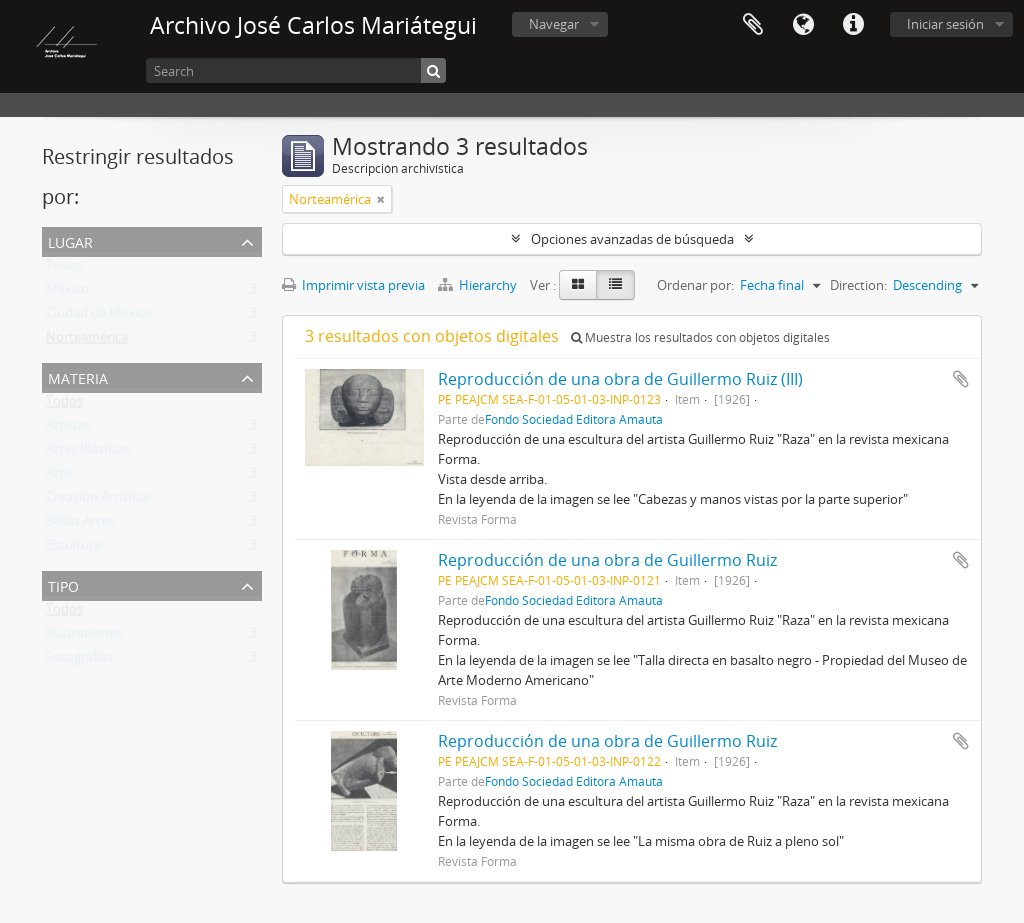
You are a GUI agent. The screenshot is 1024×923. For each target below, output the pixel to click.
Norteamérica (87, 341)
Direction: (858, 285)
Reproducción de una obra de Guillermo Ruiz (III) (620, 379)
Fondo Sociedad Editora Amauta (574, 419)
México (67, 293)
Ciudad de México (99, 317)
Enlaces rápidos (853, 25)
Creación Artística (97, 501)
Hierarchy (479, 285)
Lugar (70, 240)
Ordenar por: (695, 285)
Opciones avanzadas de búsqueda (632, 239)
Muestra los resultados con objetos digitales (700, 337)
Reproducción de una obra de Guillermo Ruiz (607, 560)
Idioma (803, 25)
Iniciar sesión (945, 24)
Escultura (73, 549)
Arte (58, 477)
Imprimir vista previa (353, 285)
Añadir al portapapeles (961, 379)
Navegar (554, 24)
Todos (64, 269)
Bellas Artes (80, 525)
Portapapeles (753, 25)
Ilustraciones (84, 637)
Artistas (68, 429)
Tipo (63, 584)
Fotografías (79, 661)
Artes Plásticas (88, 453)
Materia (78, 376)
